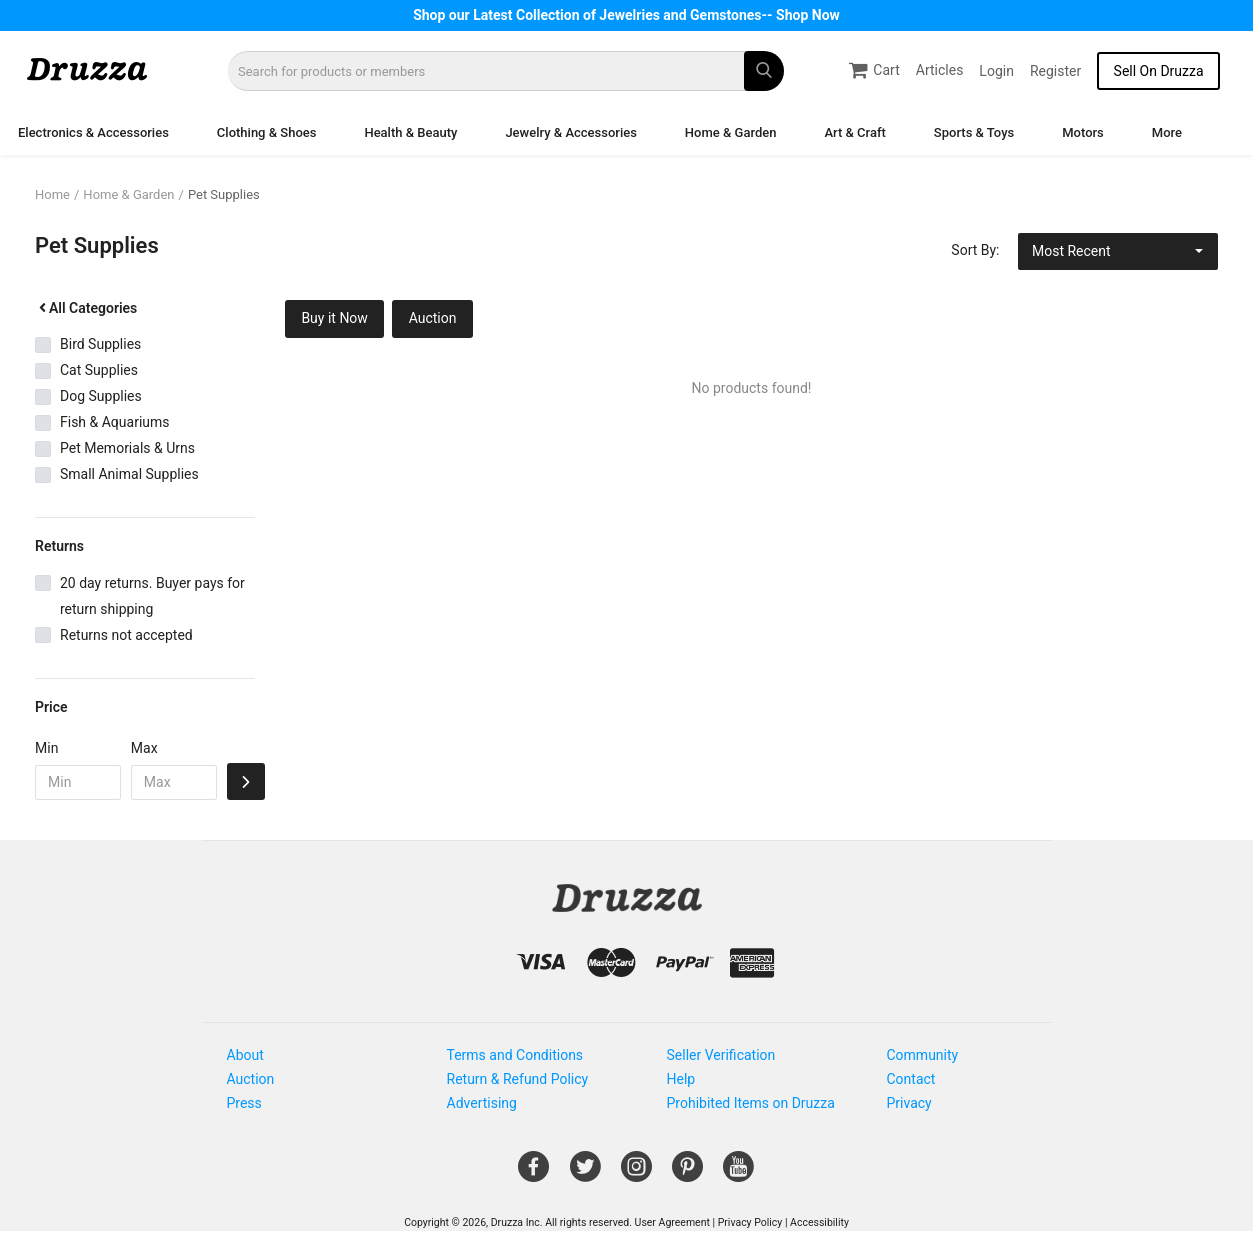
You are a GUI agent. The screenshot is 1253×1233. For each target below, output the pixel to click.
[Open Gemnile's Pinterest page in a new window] (687, 1174)
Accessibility (819, 1222)
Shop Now (808, 15)
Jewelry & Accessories (570, 132)
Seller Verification (721, 1055)
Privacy (909, 1103)
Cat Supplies (99, 370)
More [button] (1167, 132)
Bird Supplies (100, 344)
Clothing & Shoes (267, 132)
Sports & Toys (974, 132)
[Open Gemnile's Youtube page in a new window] (738, 1174)
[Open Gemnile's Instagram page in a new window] (636, 1174)
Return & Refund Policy (518, 1079)
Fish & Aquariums (115, 422)
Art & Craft (854, 132)
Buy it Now (334, 318)
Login (996, 71)
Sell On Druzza (1159, 71)
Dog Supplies (101, 396)
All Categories (86, 308)
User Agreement (672, 1222)
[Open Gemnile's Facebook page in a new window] (533, 1174)
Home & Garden (731, 132)
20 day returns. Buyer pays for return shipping (152, 596)
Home (52, 194)
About (245, 1055)
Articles (940, 70)
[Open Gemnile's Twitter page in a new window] (585, 1174)
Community (923, 1055)
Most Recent (1071, 251)
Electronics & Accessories (93, 132)
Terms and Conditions (515, 1055)
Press (244, 1103)
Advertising (482, 1103)
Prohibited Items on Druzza (751, 1103)
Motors (1083, 132)
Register (1055, 71)
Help (681, 1079)
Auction (433, 318)
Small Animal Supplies (129, 474)
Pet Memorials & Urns (127, 448)
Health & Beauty (410, 132)
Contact (911, 1079)
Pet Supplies (224, 194)
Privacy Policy (750, 1222)
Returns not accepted (126, 635)
